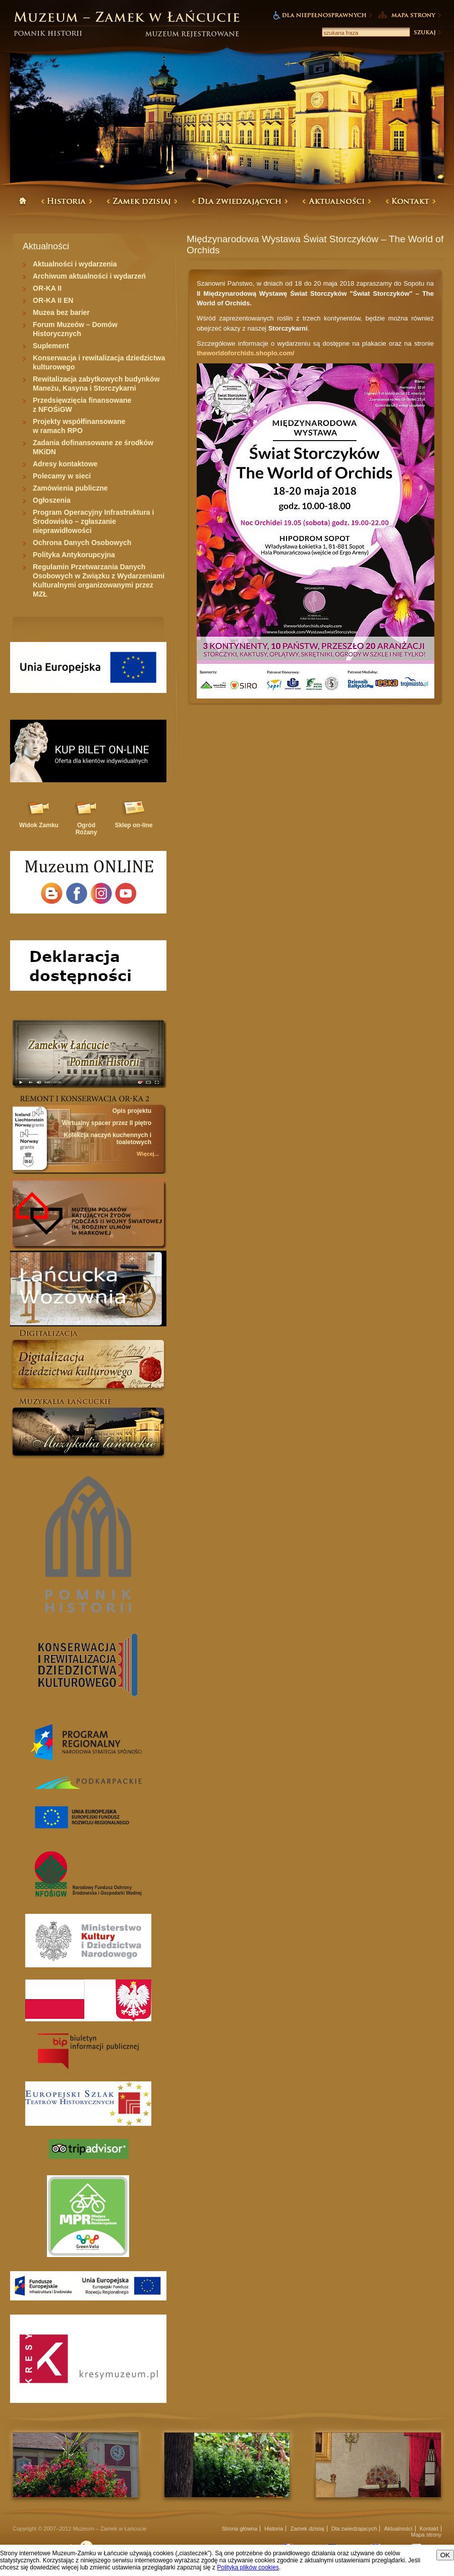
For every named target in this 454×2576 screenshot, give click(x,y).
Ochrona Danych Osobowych (82, 543)
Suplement (51, 346)
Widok (39, 825)
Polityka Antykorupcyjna (74, 555)
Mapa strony (426, 2535)
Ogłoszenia (52, 500)
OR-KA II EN (53, 300)
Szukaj (426, 32)
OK (445, 2555)
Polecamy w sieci (62, 476)
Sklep (134, 825)
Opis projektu (131, 1110)
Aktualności (398, 2529)
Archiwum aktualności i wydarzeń (89, 276)
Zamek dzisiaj (307, 2529)
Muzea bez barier (61, 312)
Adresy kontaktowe (65, 464)
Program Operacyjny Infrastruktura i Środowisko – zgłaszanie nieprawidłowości (93, 521)
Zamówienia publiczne (70, 488)
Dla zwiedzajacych (354, 2529)
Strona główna (239, 2529)
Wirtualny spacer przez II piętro (106, 1122)
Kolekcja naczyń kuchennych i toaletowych (107, 1139)
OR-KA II (47, 288)
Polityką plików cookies (248, 2567)
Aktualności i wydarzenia (75, 264)
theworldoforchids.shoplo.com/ (246, 353)
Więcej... (148, 1154)
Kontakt (429, 2529)
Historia (273, 2529)
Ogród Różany (86, 829)
